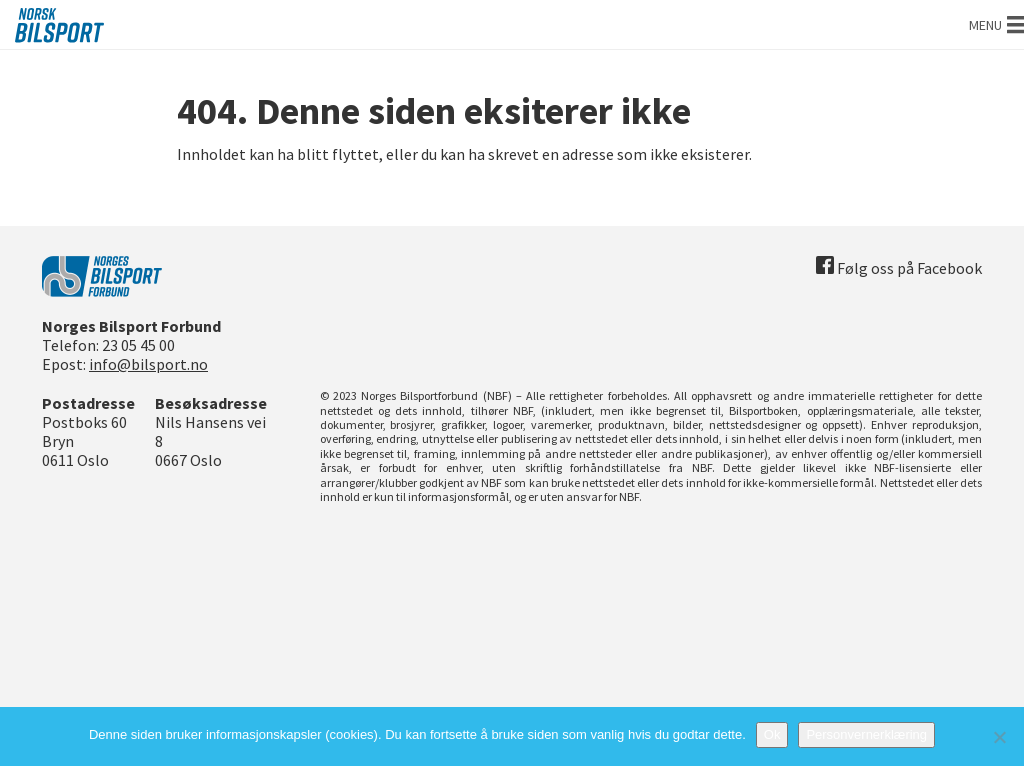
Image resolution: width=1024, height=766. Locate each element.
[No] (999, 737)
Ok (772, 734)
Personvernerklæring (866, 734)
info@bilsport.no (148, 364)
